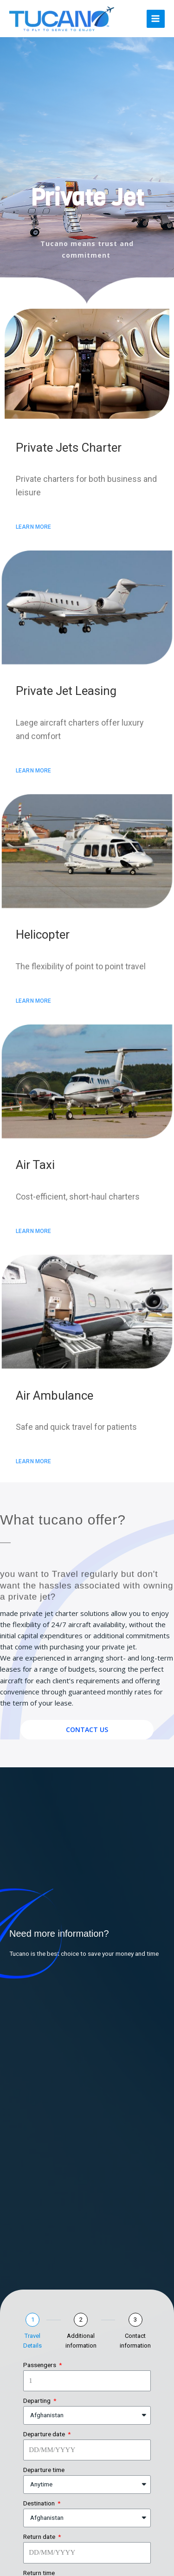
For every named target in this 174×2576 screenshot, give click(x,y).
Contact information (135, 2340)
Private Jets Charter (69, 447)
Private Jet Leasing (66, 691)
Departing (37, 2400)
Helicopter (43, 934)
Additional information (81, 2340)
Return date (40, 2536)
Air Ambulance (54, 1395)
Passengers (40, 2364)
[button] (34, 527)
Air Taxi (35, 1165)
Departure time (43, 2469)
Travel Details (32, 2340)
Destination (39, 2503)
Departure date (44, 2434)
